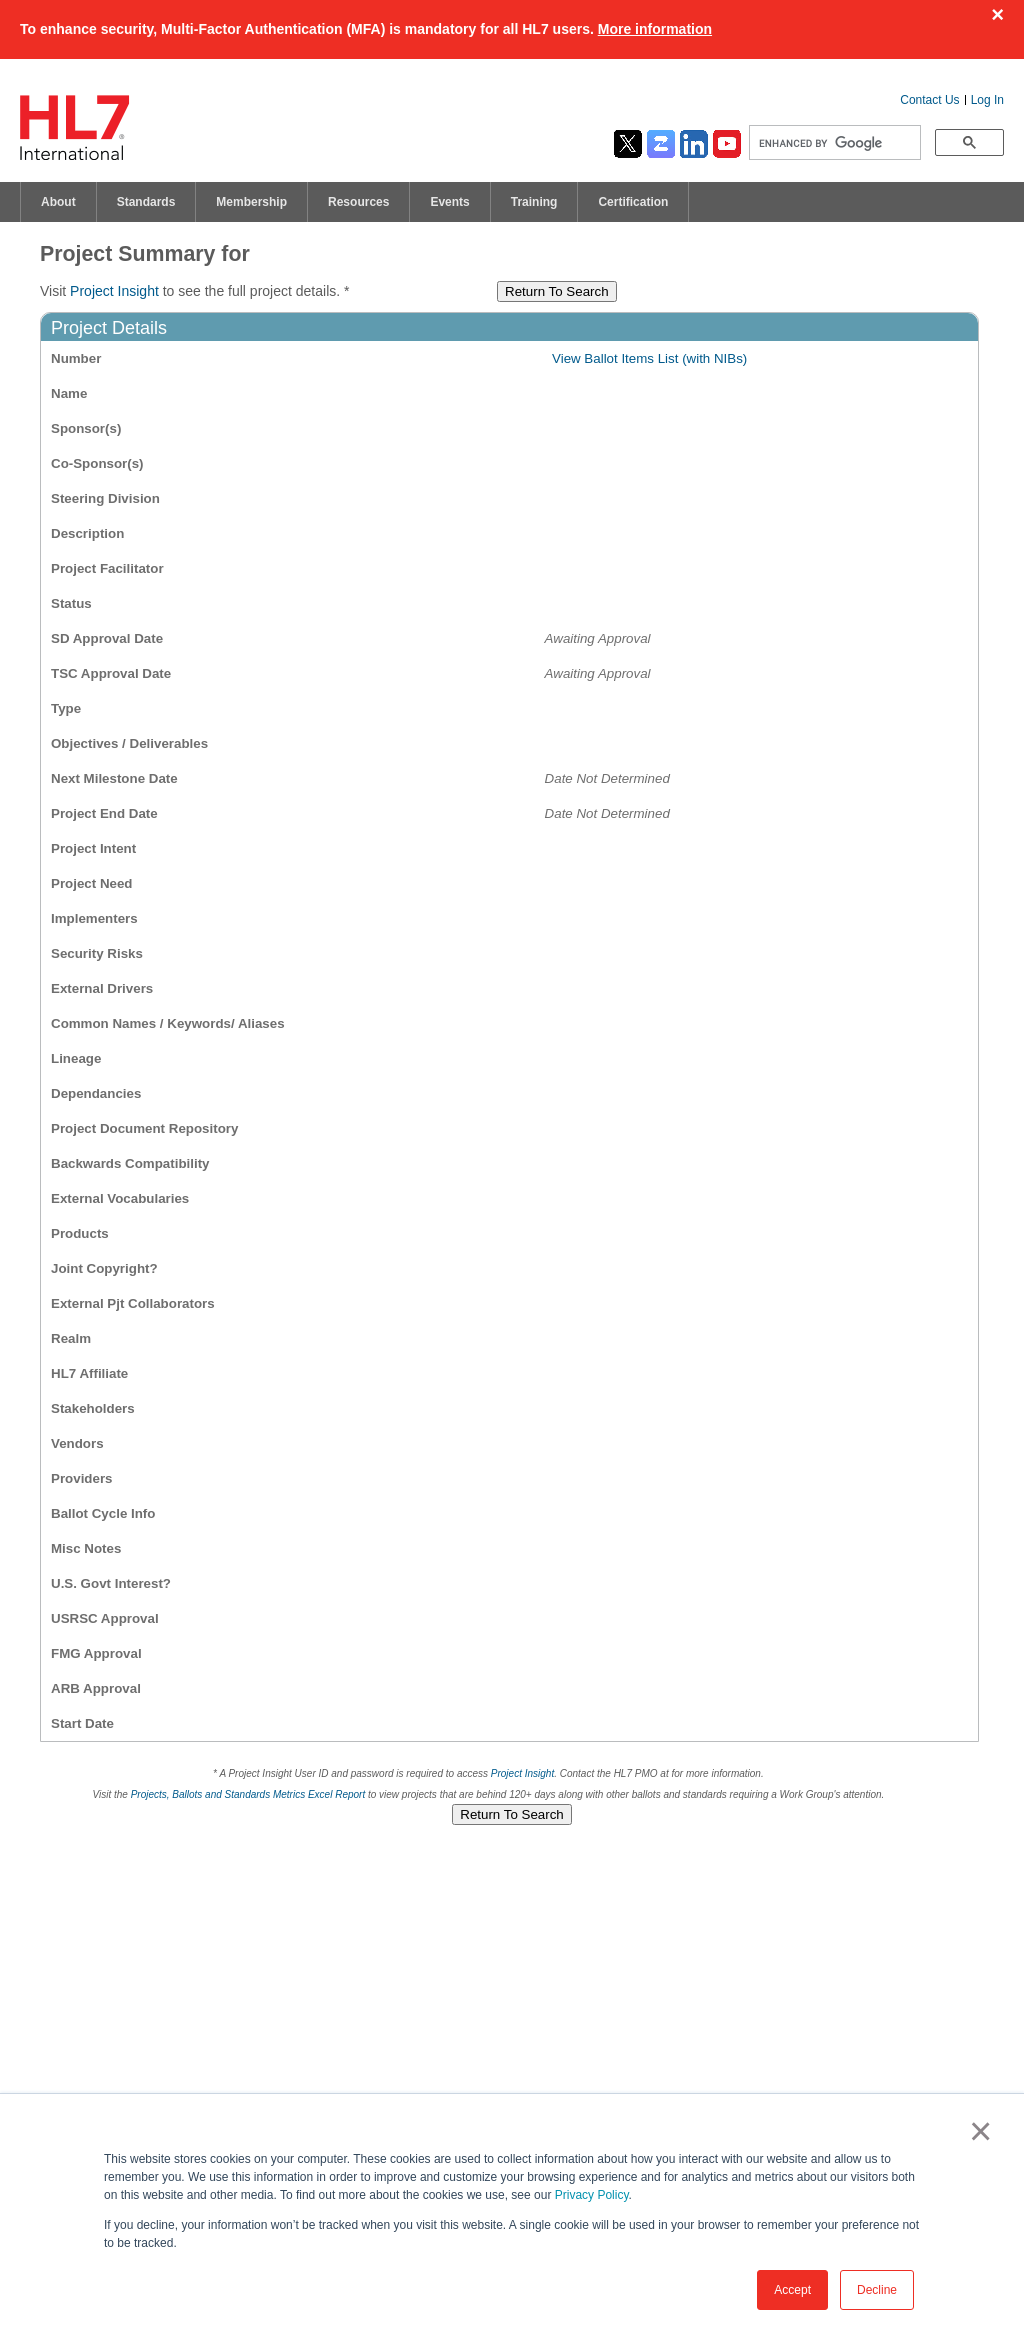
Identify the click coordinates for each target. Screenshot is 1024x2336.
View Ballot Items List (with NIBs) (649, 358)
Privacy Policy (592, 2195)
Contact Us (929, 100)
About (58, 202)
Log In (987, 100)
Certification (633, 202)
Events (449, 202)
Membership (251, 202)
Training (534, 202)
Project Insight (114, 291)
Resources (358, 202)
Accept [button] (792, 2290)
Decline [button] (877, 2290)
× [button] (976, 2131)
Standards (146, 202)
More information (655, 29)
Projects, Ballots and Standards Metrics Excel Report (248, 1794)
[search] (833, 143)
